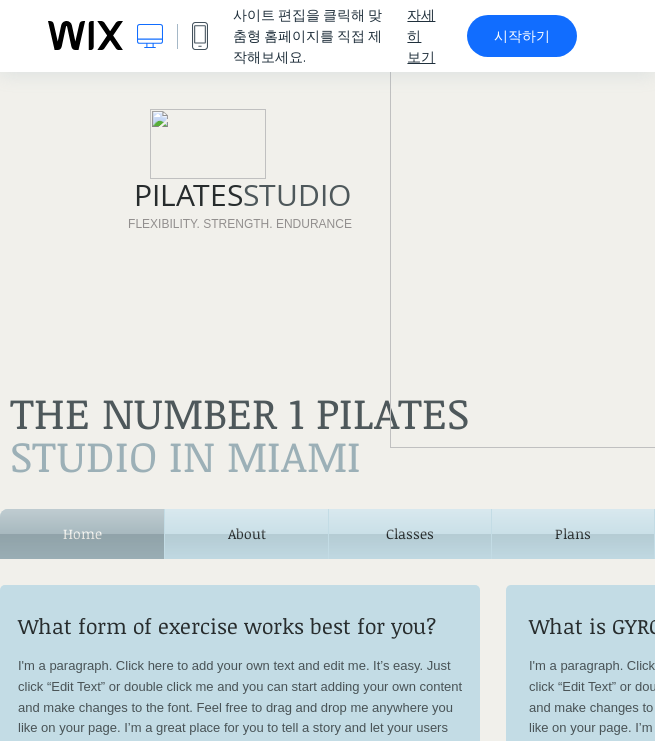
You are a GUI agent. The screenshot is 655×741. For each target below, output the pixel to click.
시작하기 (522, 36)
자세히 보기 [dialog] (421, 36)
